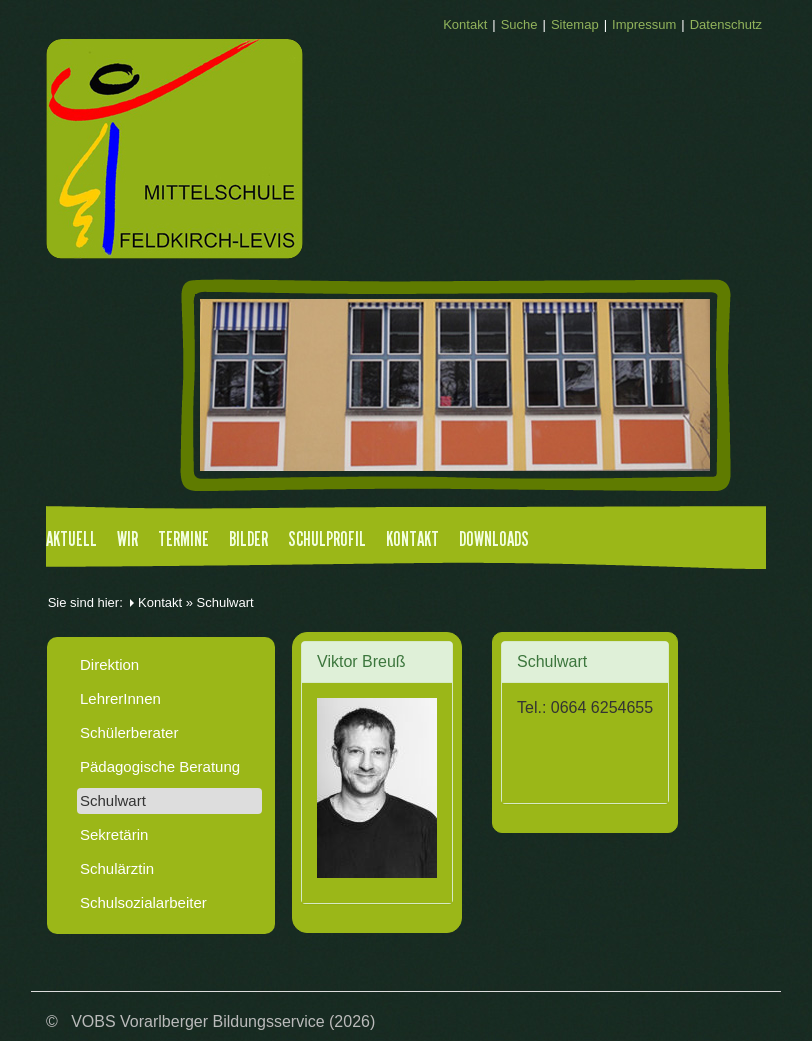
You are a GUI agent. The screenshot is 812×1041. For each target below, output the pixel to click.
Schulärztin (117, 868)
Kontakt (465, 24)
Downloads (494, 540)
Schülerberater (129, 732)
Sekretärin (114, 834)
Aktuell (71, 540)
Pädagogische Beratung (160, 766)
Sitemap (575, 24)
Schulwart (113, 800)
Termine (183, 540)
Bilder (248, 540)
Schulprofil (327, 540)
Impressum (644, 24)
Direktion (109, 664)
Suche (519, 24)
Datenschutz (726, 24)
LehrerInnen (120, 698)
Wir (127, 540)
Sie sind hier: (85, 602)
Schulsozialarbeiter (143, 902)
